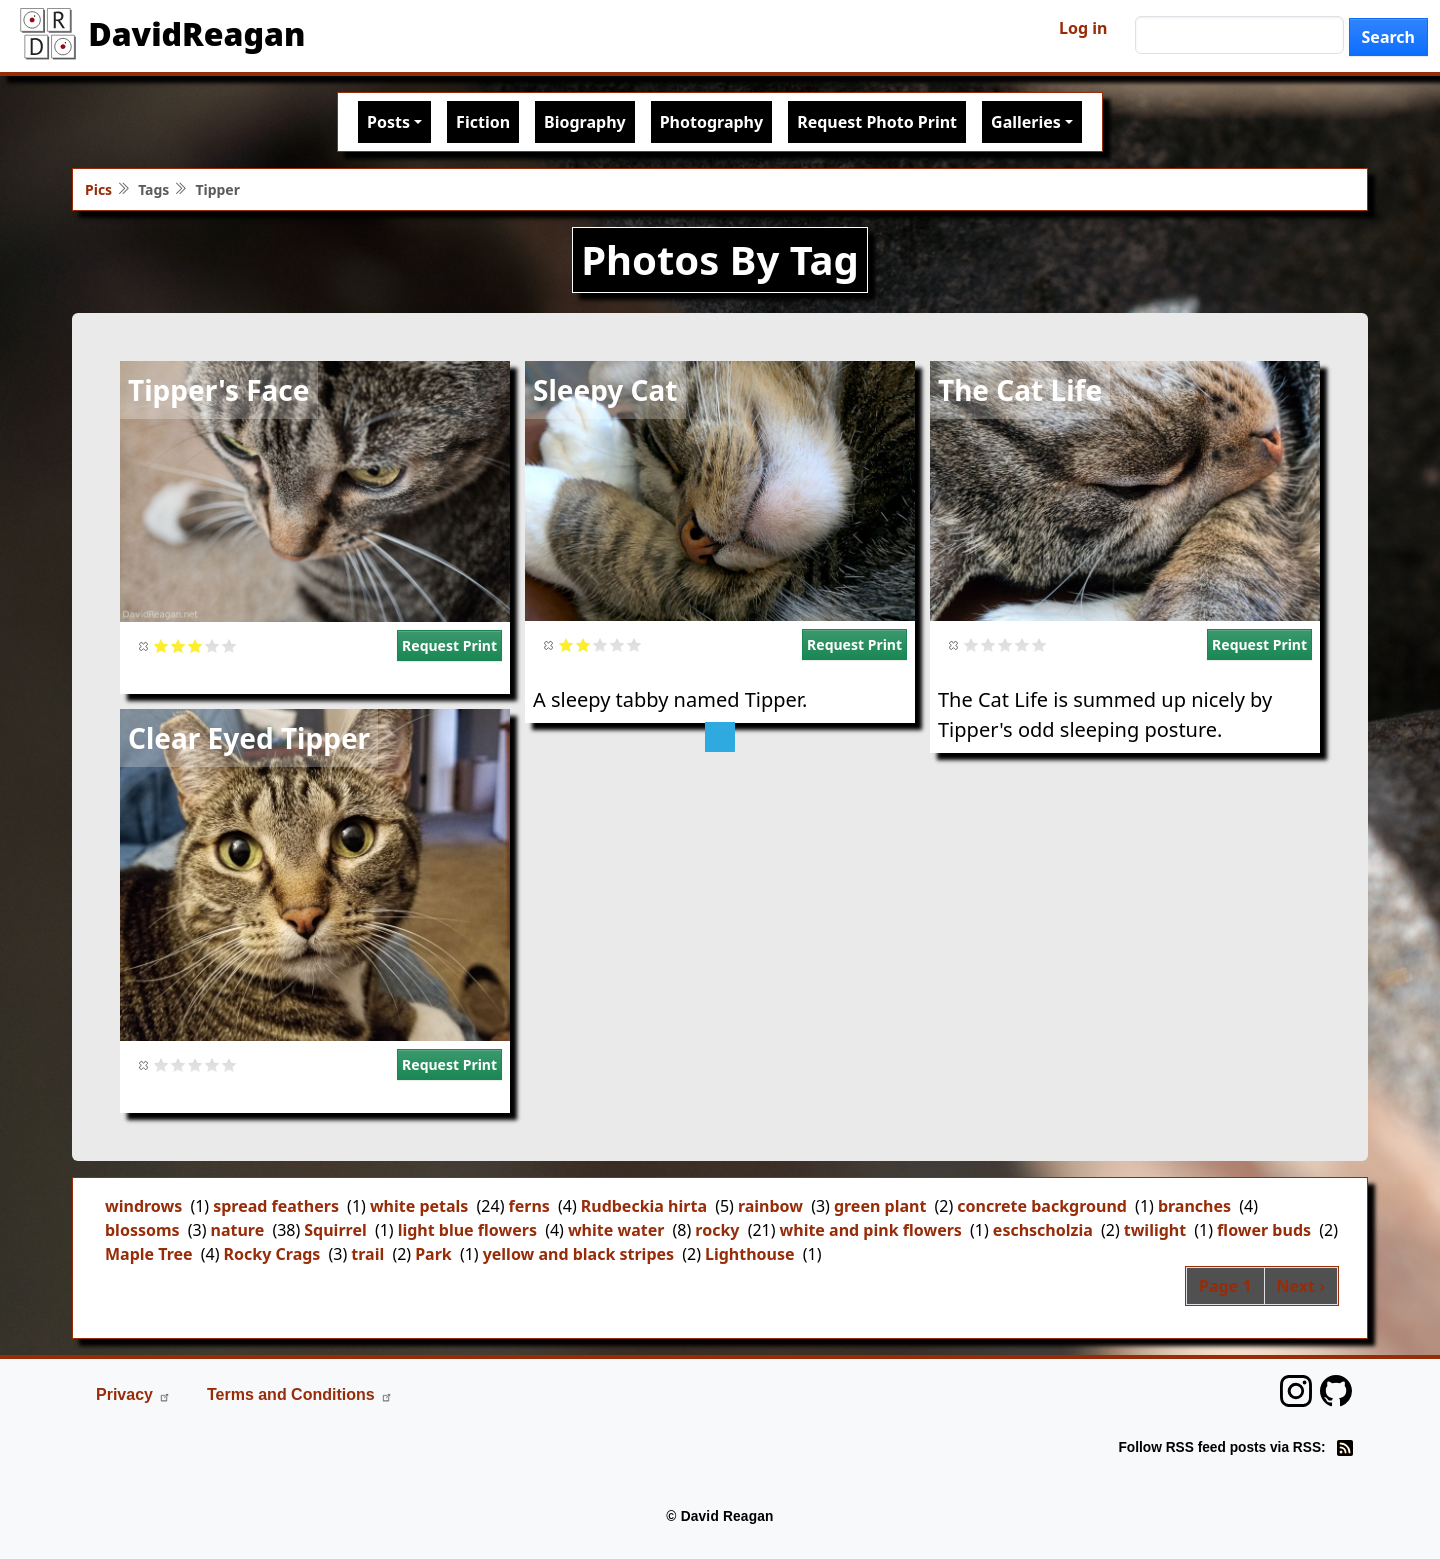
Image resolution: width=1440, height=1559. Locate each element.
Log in (1083, 28)
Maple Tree (149, 1254)
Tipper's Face (219, 390)
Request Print (449, 645)
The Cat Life (1020, 390)
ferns (528, 1206)
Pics (98, 189)
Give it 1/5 (161, 645)
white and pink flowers (871, 1230)
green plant (880, 1206)
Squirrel (335, 1230)
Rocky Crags (272, 1254)
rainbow (770, 1206)
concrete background (1042, 1206)
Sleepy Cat (605, 390)
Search (1388, 37)
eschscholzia (1043, 1230)
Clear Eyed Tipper (249, 738)
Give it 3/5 (195, 645)
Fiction (483, 122)
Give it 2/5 (178, 645)
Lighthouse (750, 1254)
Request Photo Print (877, 122)
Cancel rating (144, 645)
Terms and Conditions (300, 1394)
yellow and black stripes (578, 1254)
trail (367, 1254)
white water (616, 1230)
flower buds (1264, 1230)
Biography (585, 122)
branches (1194, 1206)
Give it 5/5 (229, 645)
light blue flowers (467, 1230)
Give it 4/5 (212, 645)
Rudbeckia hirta (644, 1206)
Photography (711, 122)
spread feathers (276, 1206)
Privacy (133, 1394)
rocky (717, 1230)
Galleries (1026, 122)
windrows (143, 1206)
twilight (1155, 1230)
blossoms (142, 1230)
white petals (419, 1206)
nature (238, 1230)
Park (433, 1254)
